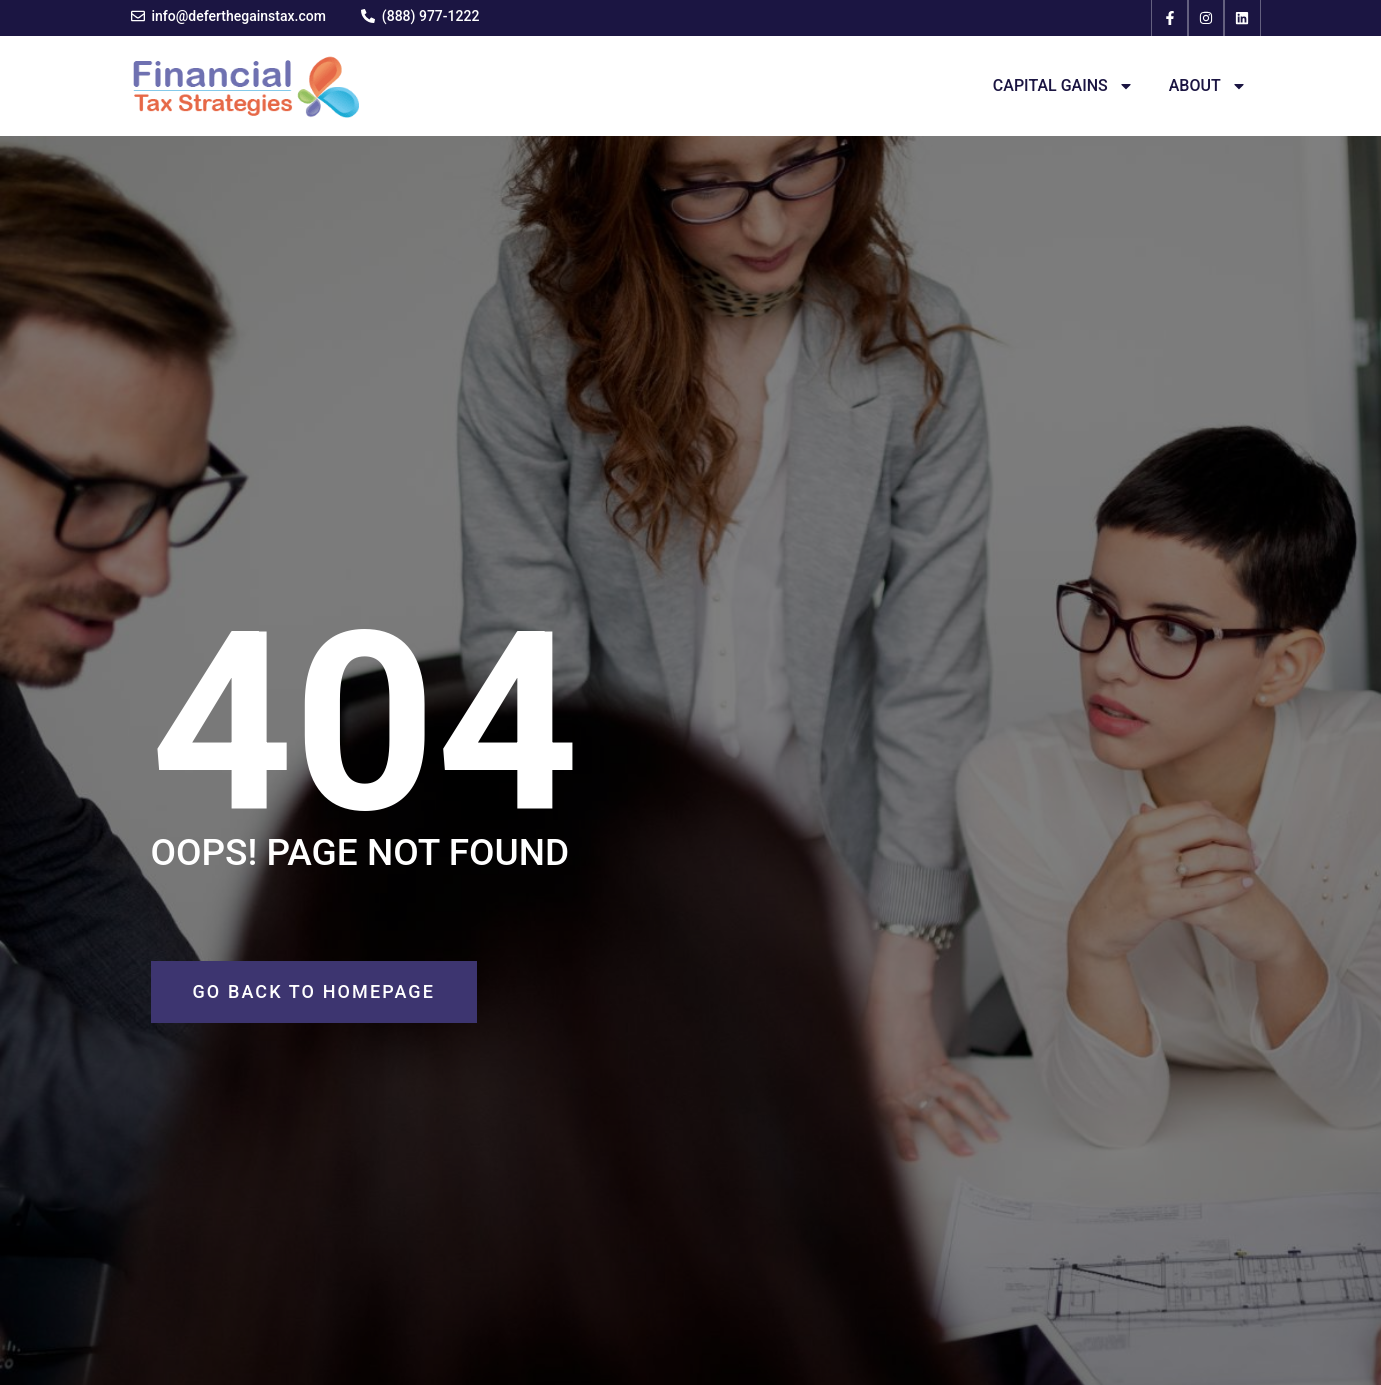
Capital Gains (1063, 86)
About (1208, 86)
